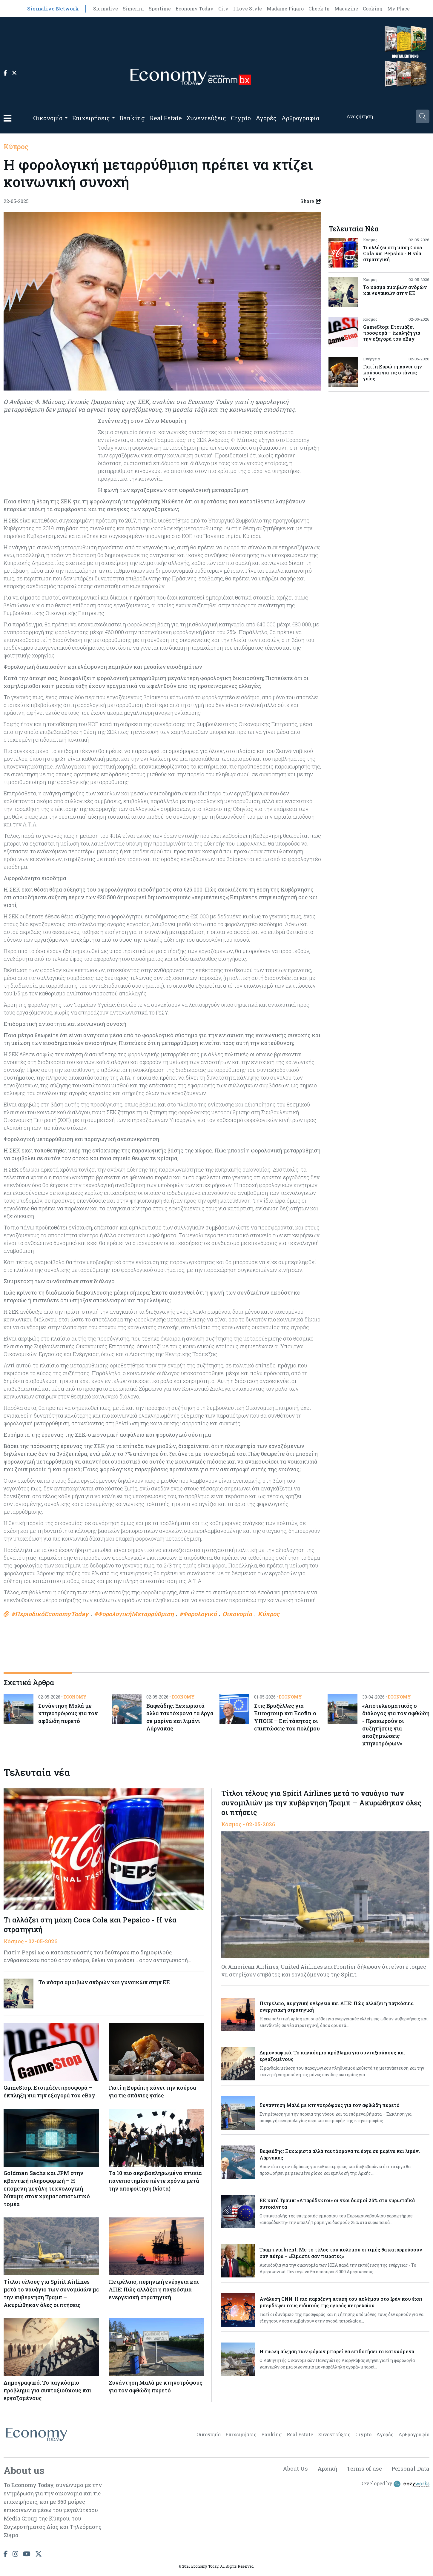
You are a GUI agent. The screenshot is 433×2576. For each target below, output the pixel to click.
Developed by (394, 2487)
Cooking (373, 8)
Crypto (241, 118)
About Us (289, 2472)
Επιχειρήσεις (91, 118)
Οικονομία (48, 118)
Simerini (133, 8)
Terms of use (361, 2472)
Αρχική (322, 2472)
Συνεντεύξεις (206, 118)
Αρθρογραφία (300, 118)
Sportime (160, 8)
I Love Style (247, 8)
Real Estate (166, 118)
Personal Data (409, 2472)
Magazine (346, 8)
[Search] (378, 116)
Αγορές (266, 118)
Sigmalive (105, 8)
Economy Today (195, 8)
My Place (398, 8)
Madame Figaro (285, 8)
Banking (132, 118)
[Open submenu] (66, 118)
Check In (319, 8)
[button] (7, 118)
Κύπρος (17, 146)
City (223, 8)
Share (310, 201)
